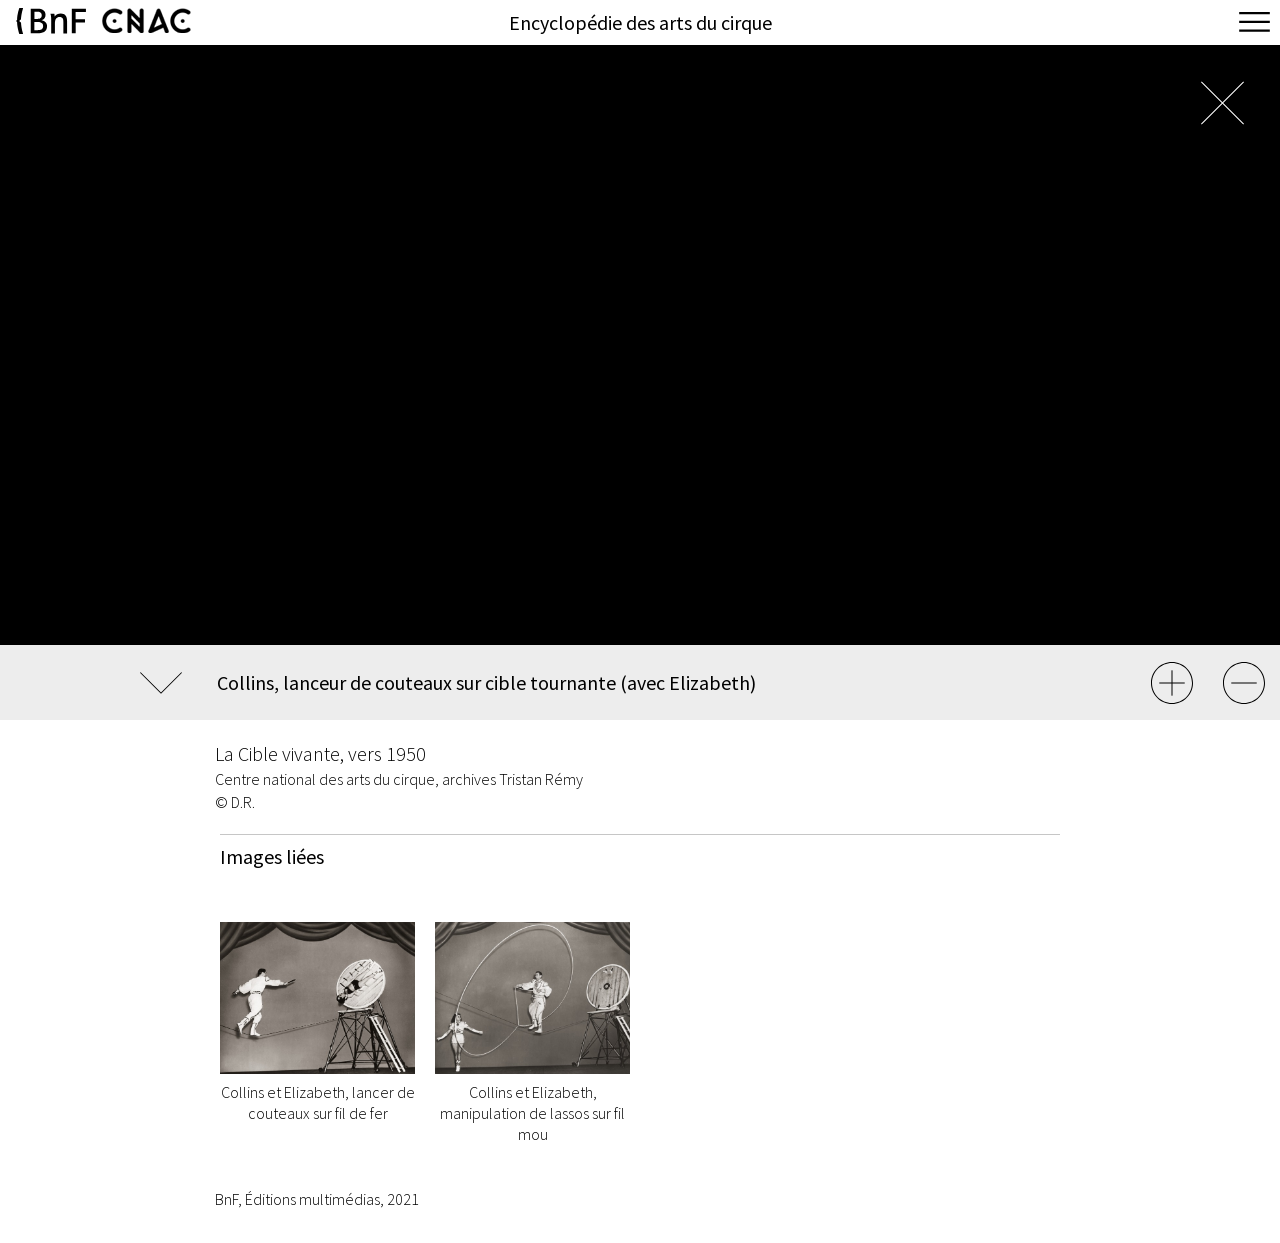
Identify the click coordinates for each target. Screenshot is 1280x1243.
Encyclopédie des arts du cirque (640, 22)
